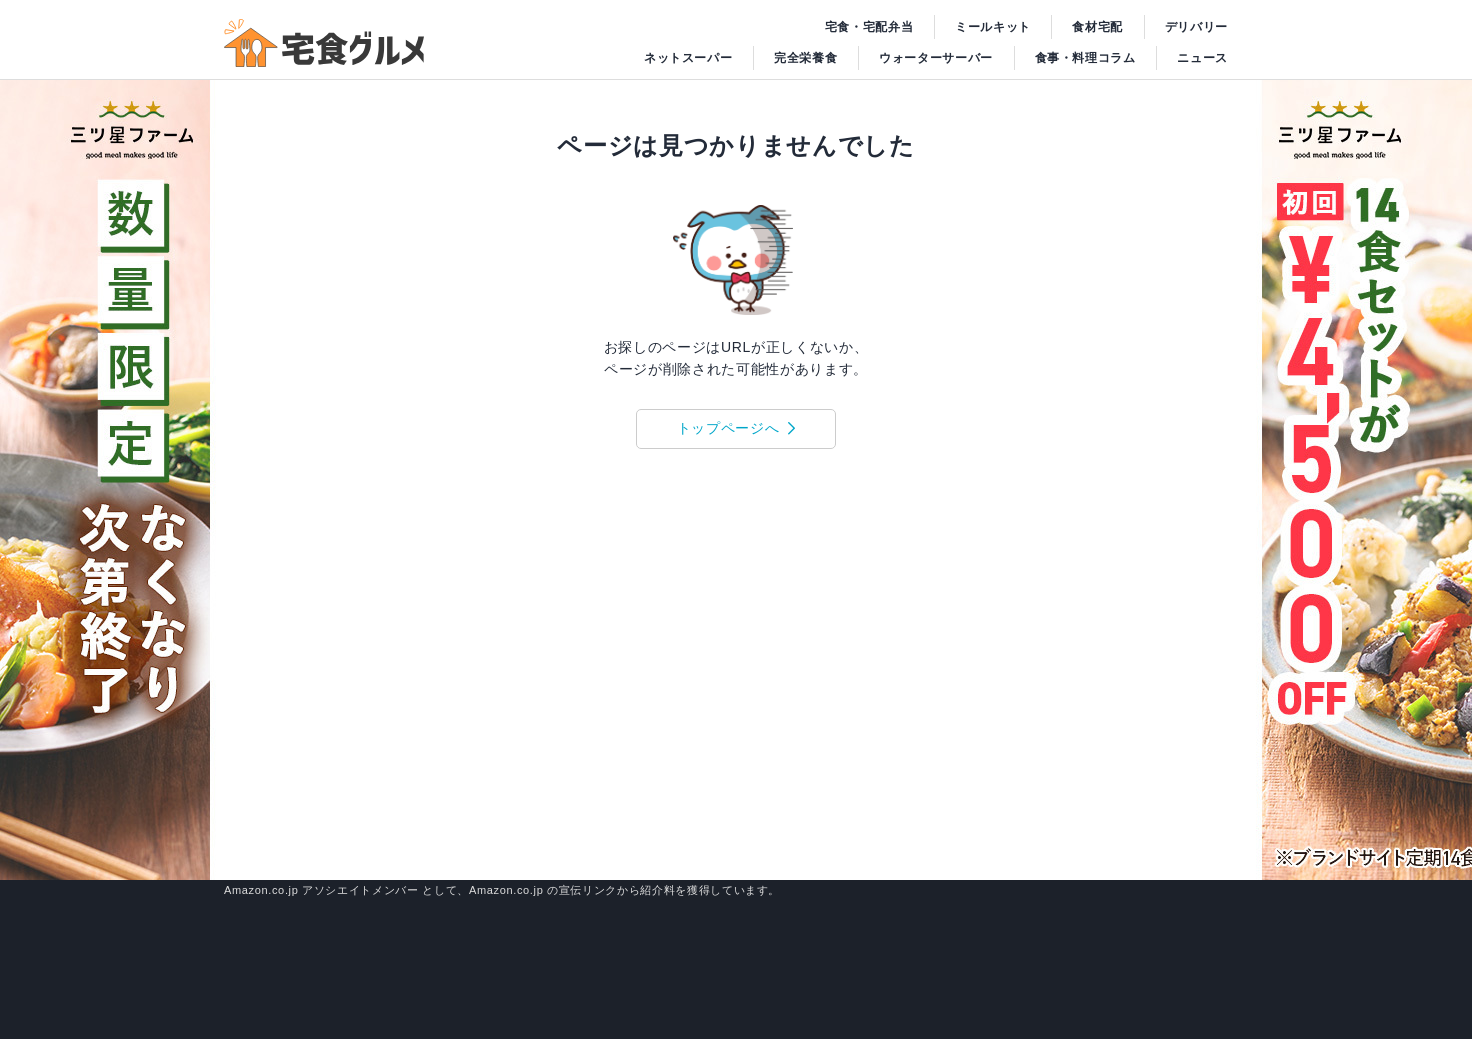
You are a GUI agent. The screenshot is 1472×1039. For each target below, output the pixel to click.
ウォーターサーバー (936, 58)
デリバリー (1196, 27)
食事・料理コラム (1085, 58)
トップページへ (728, 428)
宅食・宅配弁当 (869, 27)
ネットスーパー (688, 58)
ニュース (1202, 58)
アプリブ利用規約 (1090, 820)
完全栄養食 (805, 58)
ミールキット (993, 27)
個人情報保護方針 (1201, 820)
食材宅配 (1097, 27)
